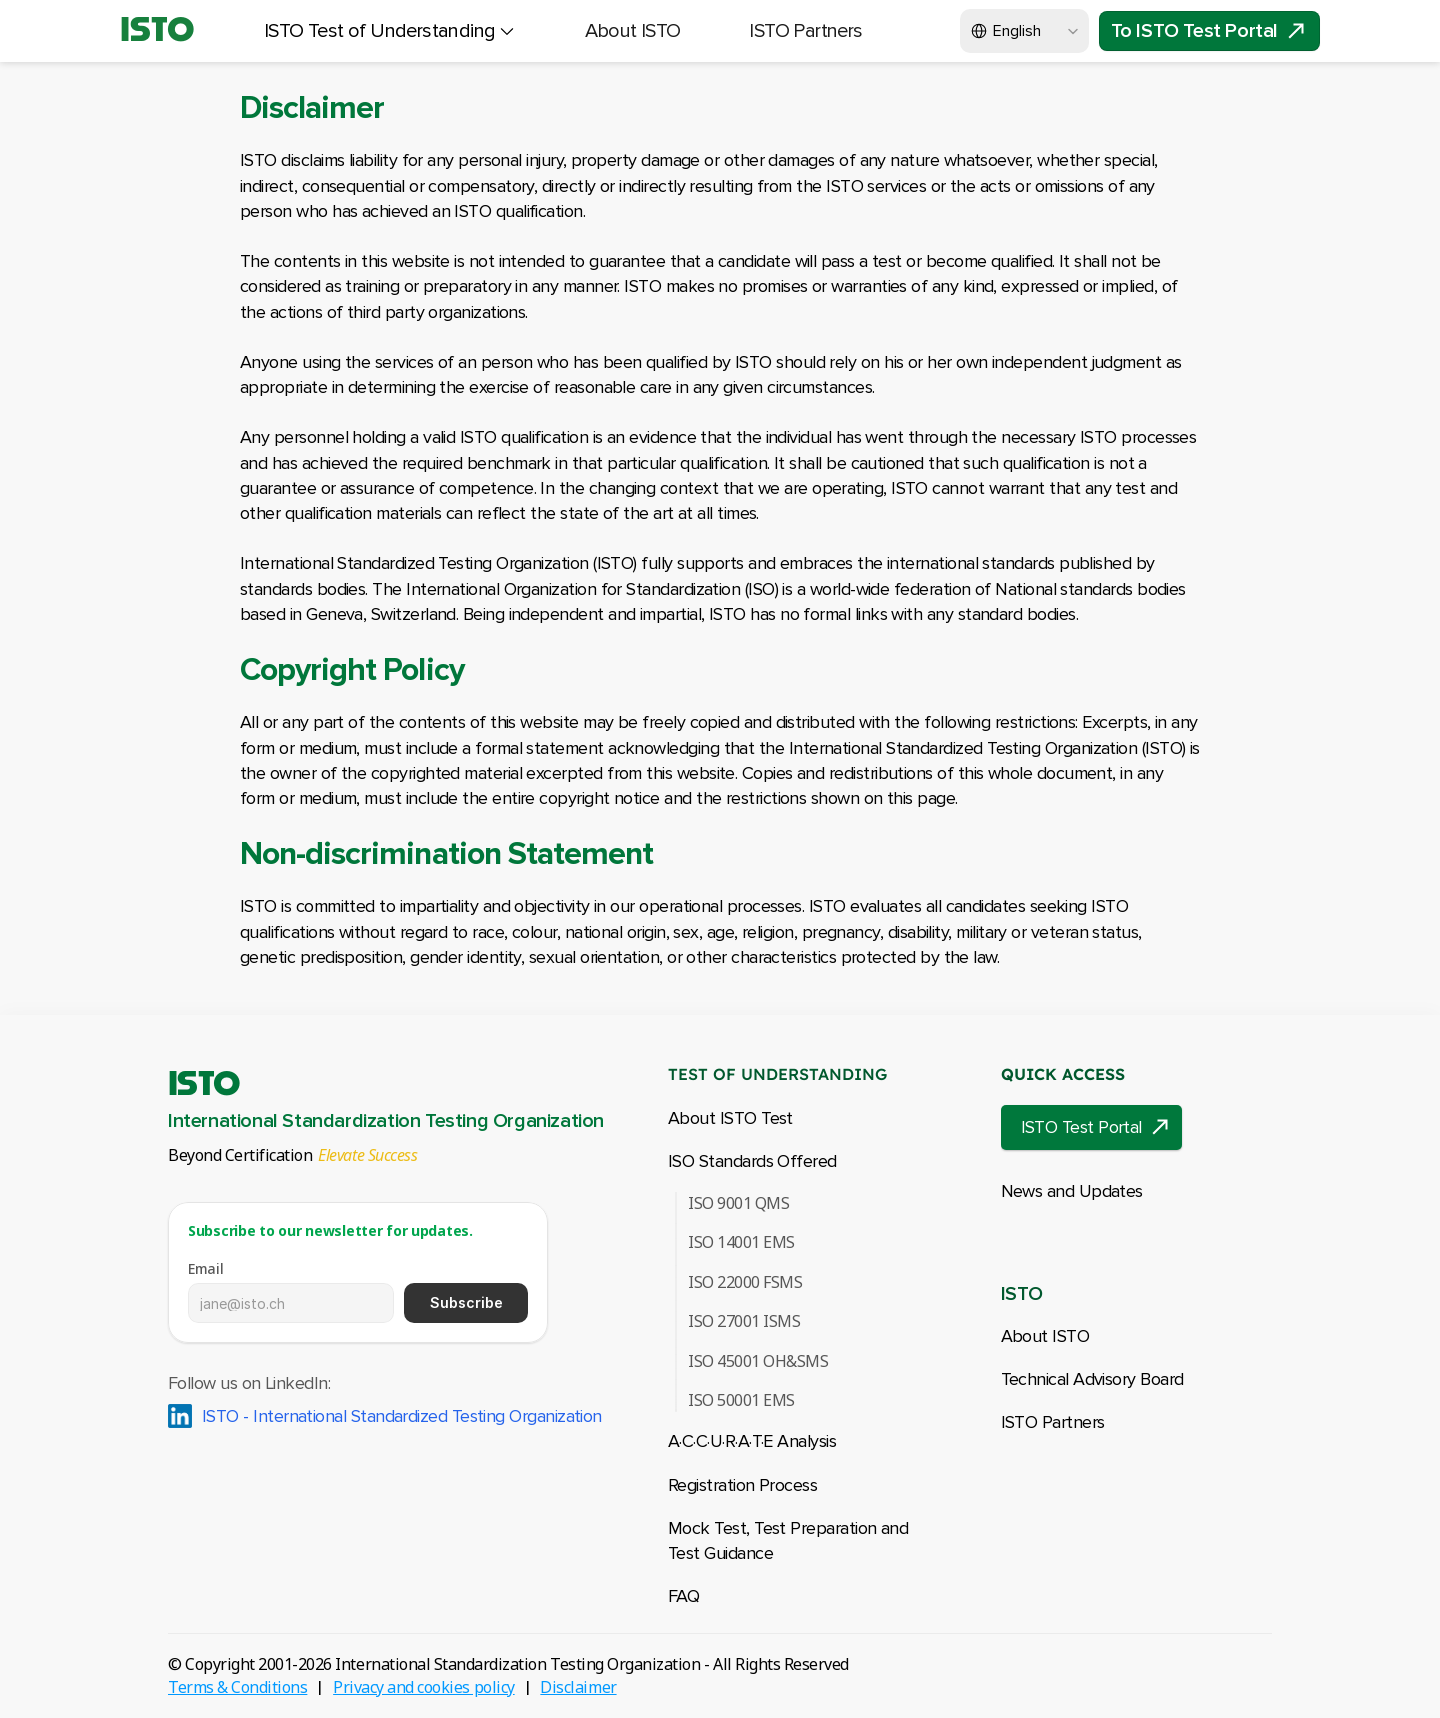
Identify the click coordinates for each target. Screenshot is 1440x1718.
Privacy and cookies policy (424, 1687)
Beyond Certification (240, 1155)
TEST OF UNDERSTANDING (777, 1074)
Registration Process (742, 1485)
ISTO (157, 31)
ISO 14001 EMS (741, 1242)
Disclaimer (578, 1687)
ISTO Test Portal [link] (1081, 1127)
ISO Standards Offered (752, 1161)
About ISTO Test (730, 1118)
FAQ (683, 1596)
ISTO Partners (1053, 1422)
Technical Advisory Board (1092, 1379)
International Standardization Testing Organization (386, 1121)
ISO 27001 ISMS (744, 1321)
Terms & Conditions (237, 1687)
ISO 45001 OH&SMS (758, 1361)
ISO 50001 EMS (741, 1400)
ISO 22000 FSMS (745, 1282)
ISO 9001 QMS (738, 1203)
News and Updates (1072, 1191)
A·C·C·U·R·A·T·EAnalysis (752, 1441)
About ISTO (1045, 1336)
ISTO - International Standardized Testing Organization (402, 1416)
